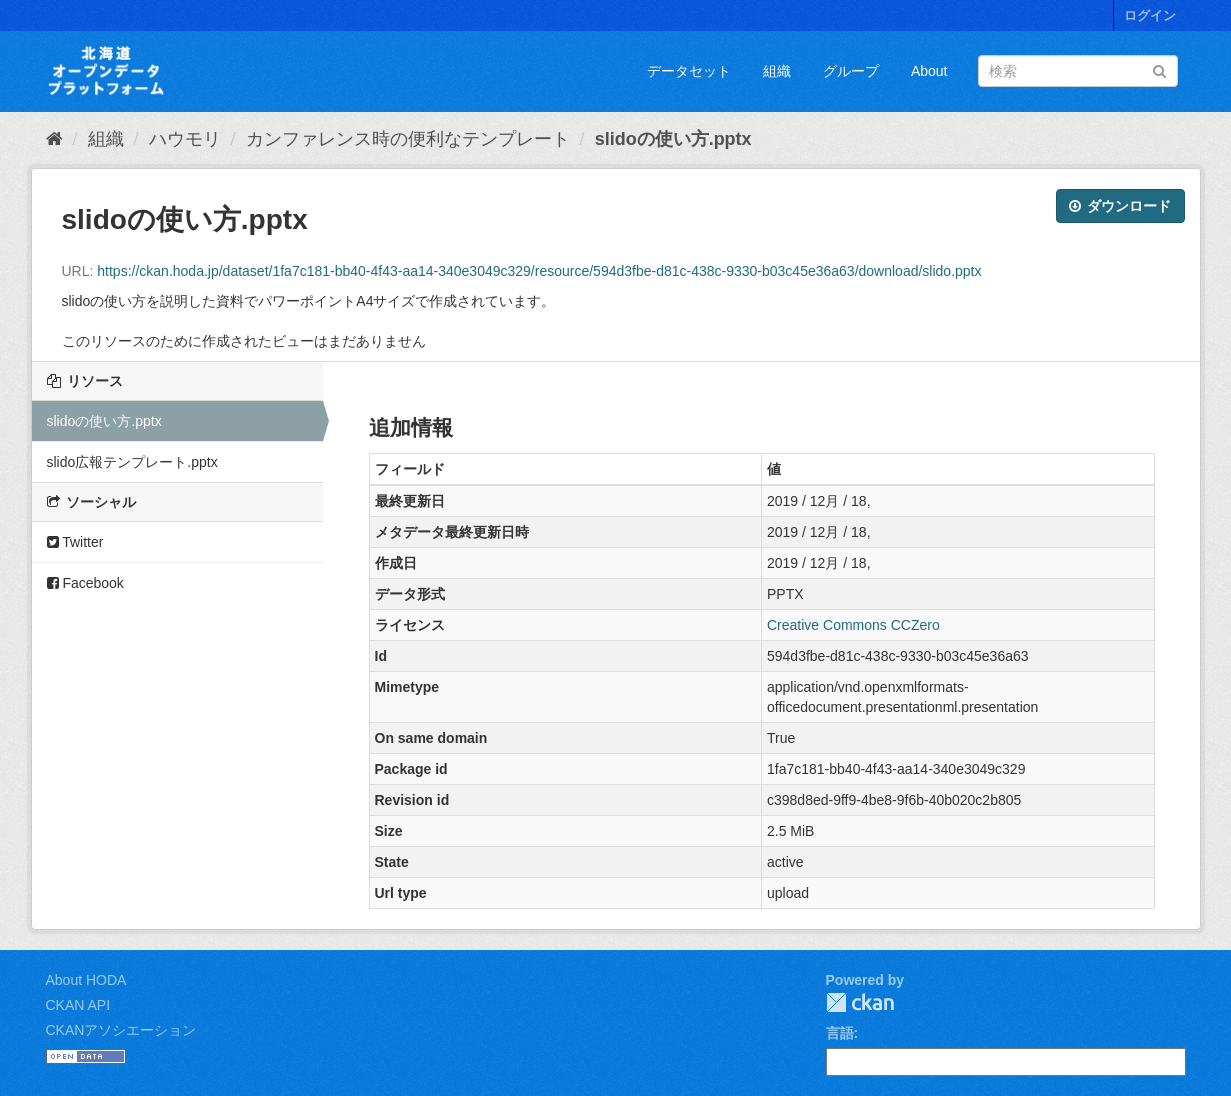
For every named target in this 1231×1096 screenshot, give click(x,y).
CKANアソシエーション (121, 1030)
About (929, 71)
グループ (851, 71)
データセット (689, 71)
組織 (777, 71)
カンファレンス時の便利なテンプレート (408, 139)
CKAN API (78, 1005)
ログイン (1150, 15)
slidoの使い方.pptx (673, 139)
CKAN (860, 1002)
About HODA (86, 980)
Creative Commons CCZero (853, 625)
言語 (840, 1033)
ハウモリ (185, 139)
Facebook (85, 583)
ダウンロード (1120, 206)
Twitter (75, 542)
